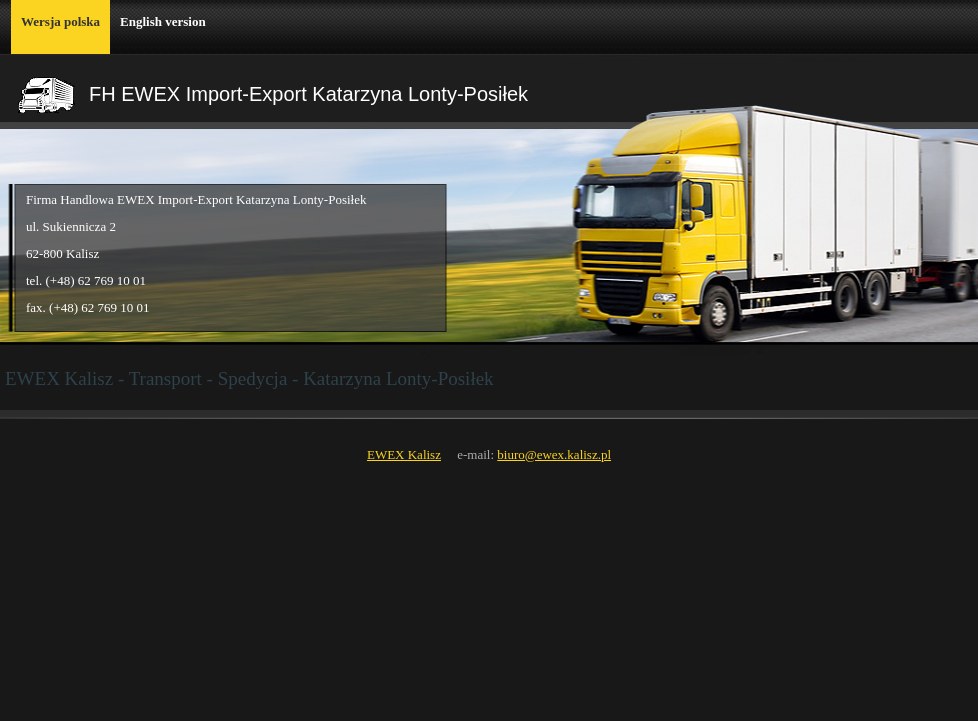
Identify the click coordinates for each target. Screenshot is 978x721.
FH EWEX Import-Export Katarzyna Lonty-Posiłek (308, 94)
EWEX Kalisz (404, 454)
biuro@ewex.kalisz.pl (554, 454)
